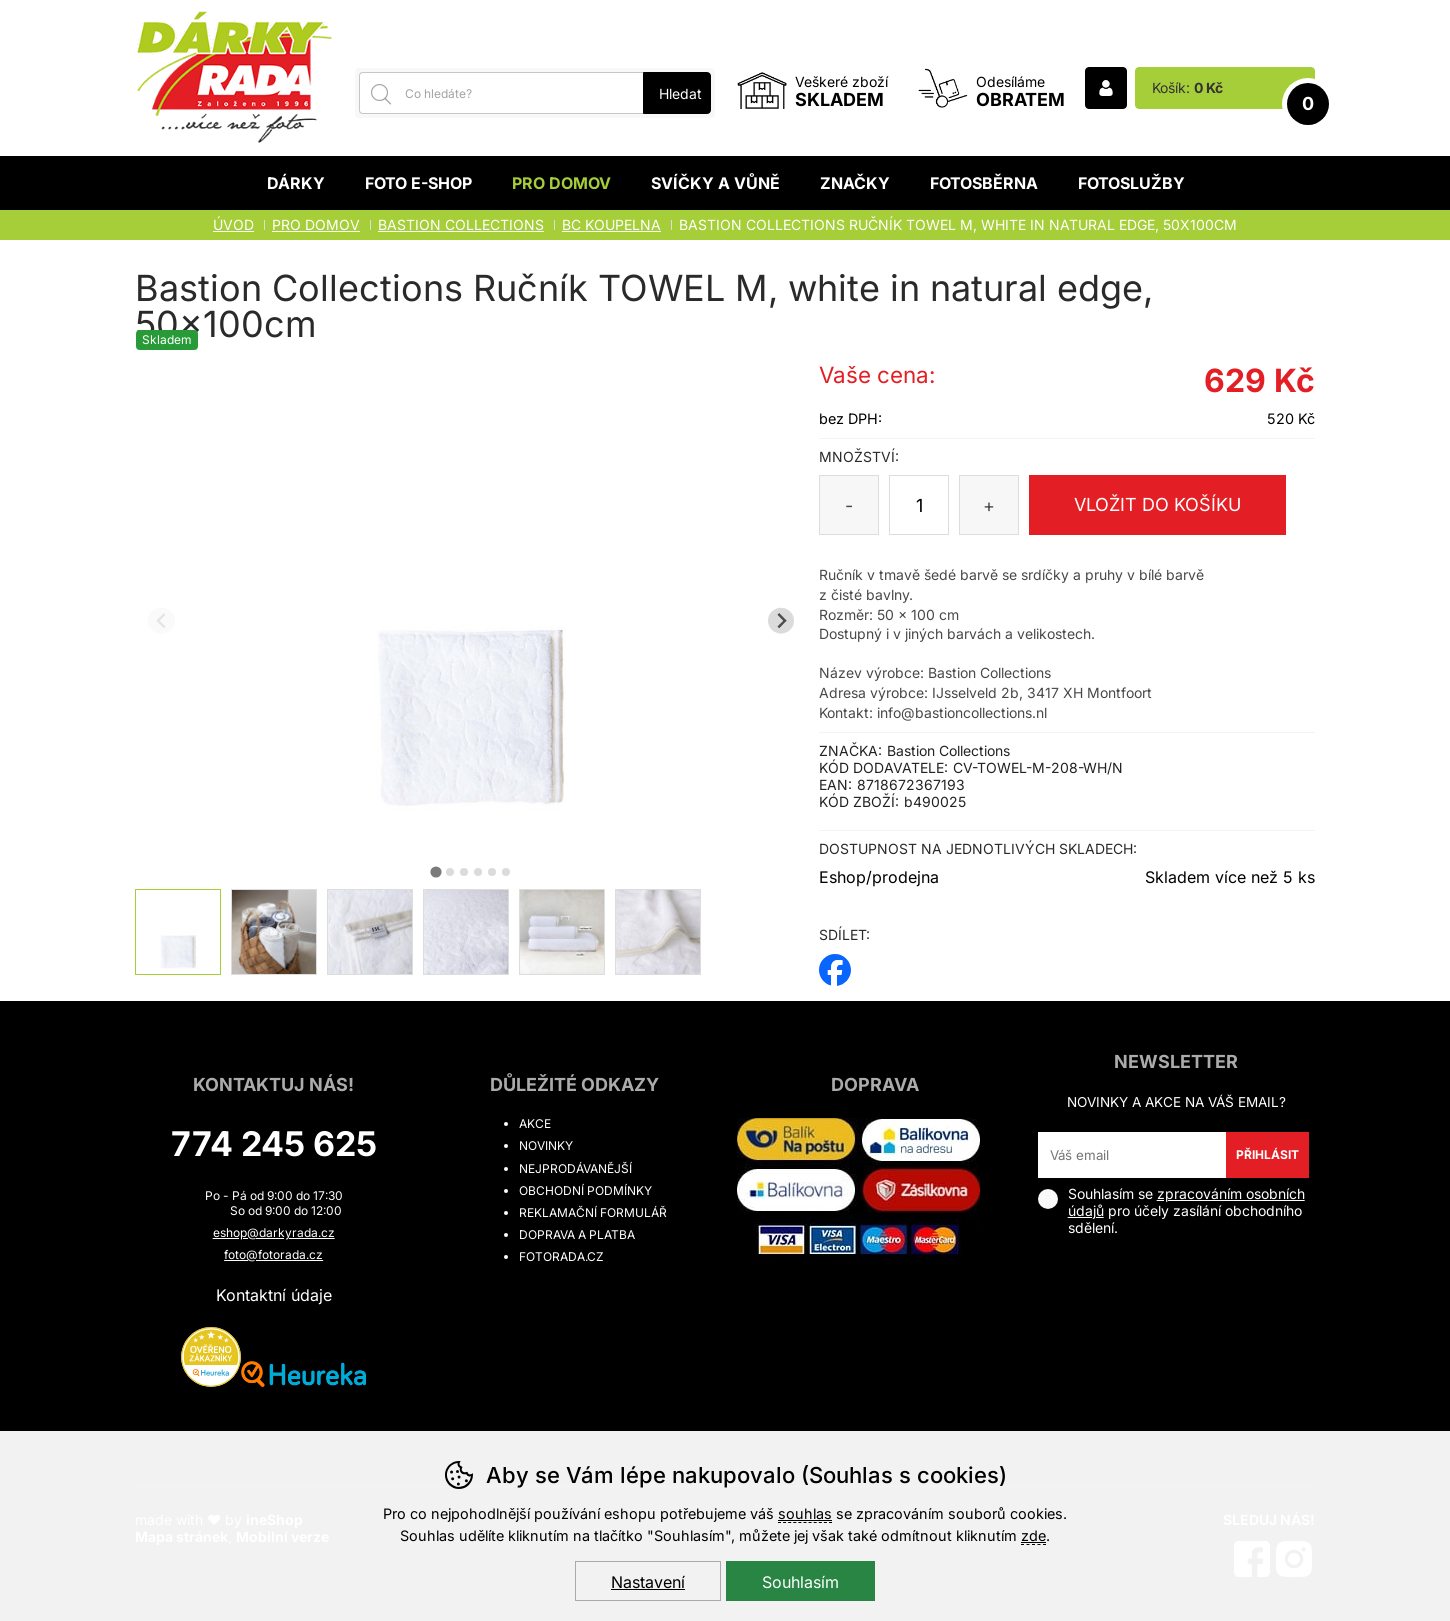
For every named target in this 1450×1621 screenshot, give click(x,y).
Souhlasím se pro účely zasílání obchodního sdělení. (1171, 1210)
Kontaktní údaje (274, 1295)
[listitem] (178, 932)
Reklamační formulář (593, 1212)
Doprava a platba (577, 1234)
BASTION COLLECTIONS (461, 224)
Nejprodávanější (575, 1168)
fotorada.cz (561, 1256)
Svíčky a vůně (715, 183)
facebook (835, 963)
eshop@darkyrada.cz (274, 1232)
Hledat (680, 93)
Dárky (296, 183)
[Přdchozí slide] (161, 620)
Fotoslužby (1131, 183)
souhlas (805, 1513)
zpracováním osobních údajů (1186, 1202)
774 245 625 (274, 1143)
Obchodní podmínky (585, 1190)
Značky (855, 183)
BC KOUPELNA (611, 224)
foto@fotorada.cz (273, 1254)
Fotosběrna (984, 183)
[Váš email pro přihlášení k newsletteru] (1132, 1155)
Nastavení (648, 1582)
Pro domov (561, 183)
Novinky (546, 1145)
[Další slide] (781, 620)
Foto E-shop (418, 183)
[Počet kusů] (919, 505)
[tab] (436, 871)
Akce (535, 1123)
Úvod (233, 224)
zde (1033, 1535)
